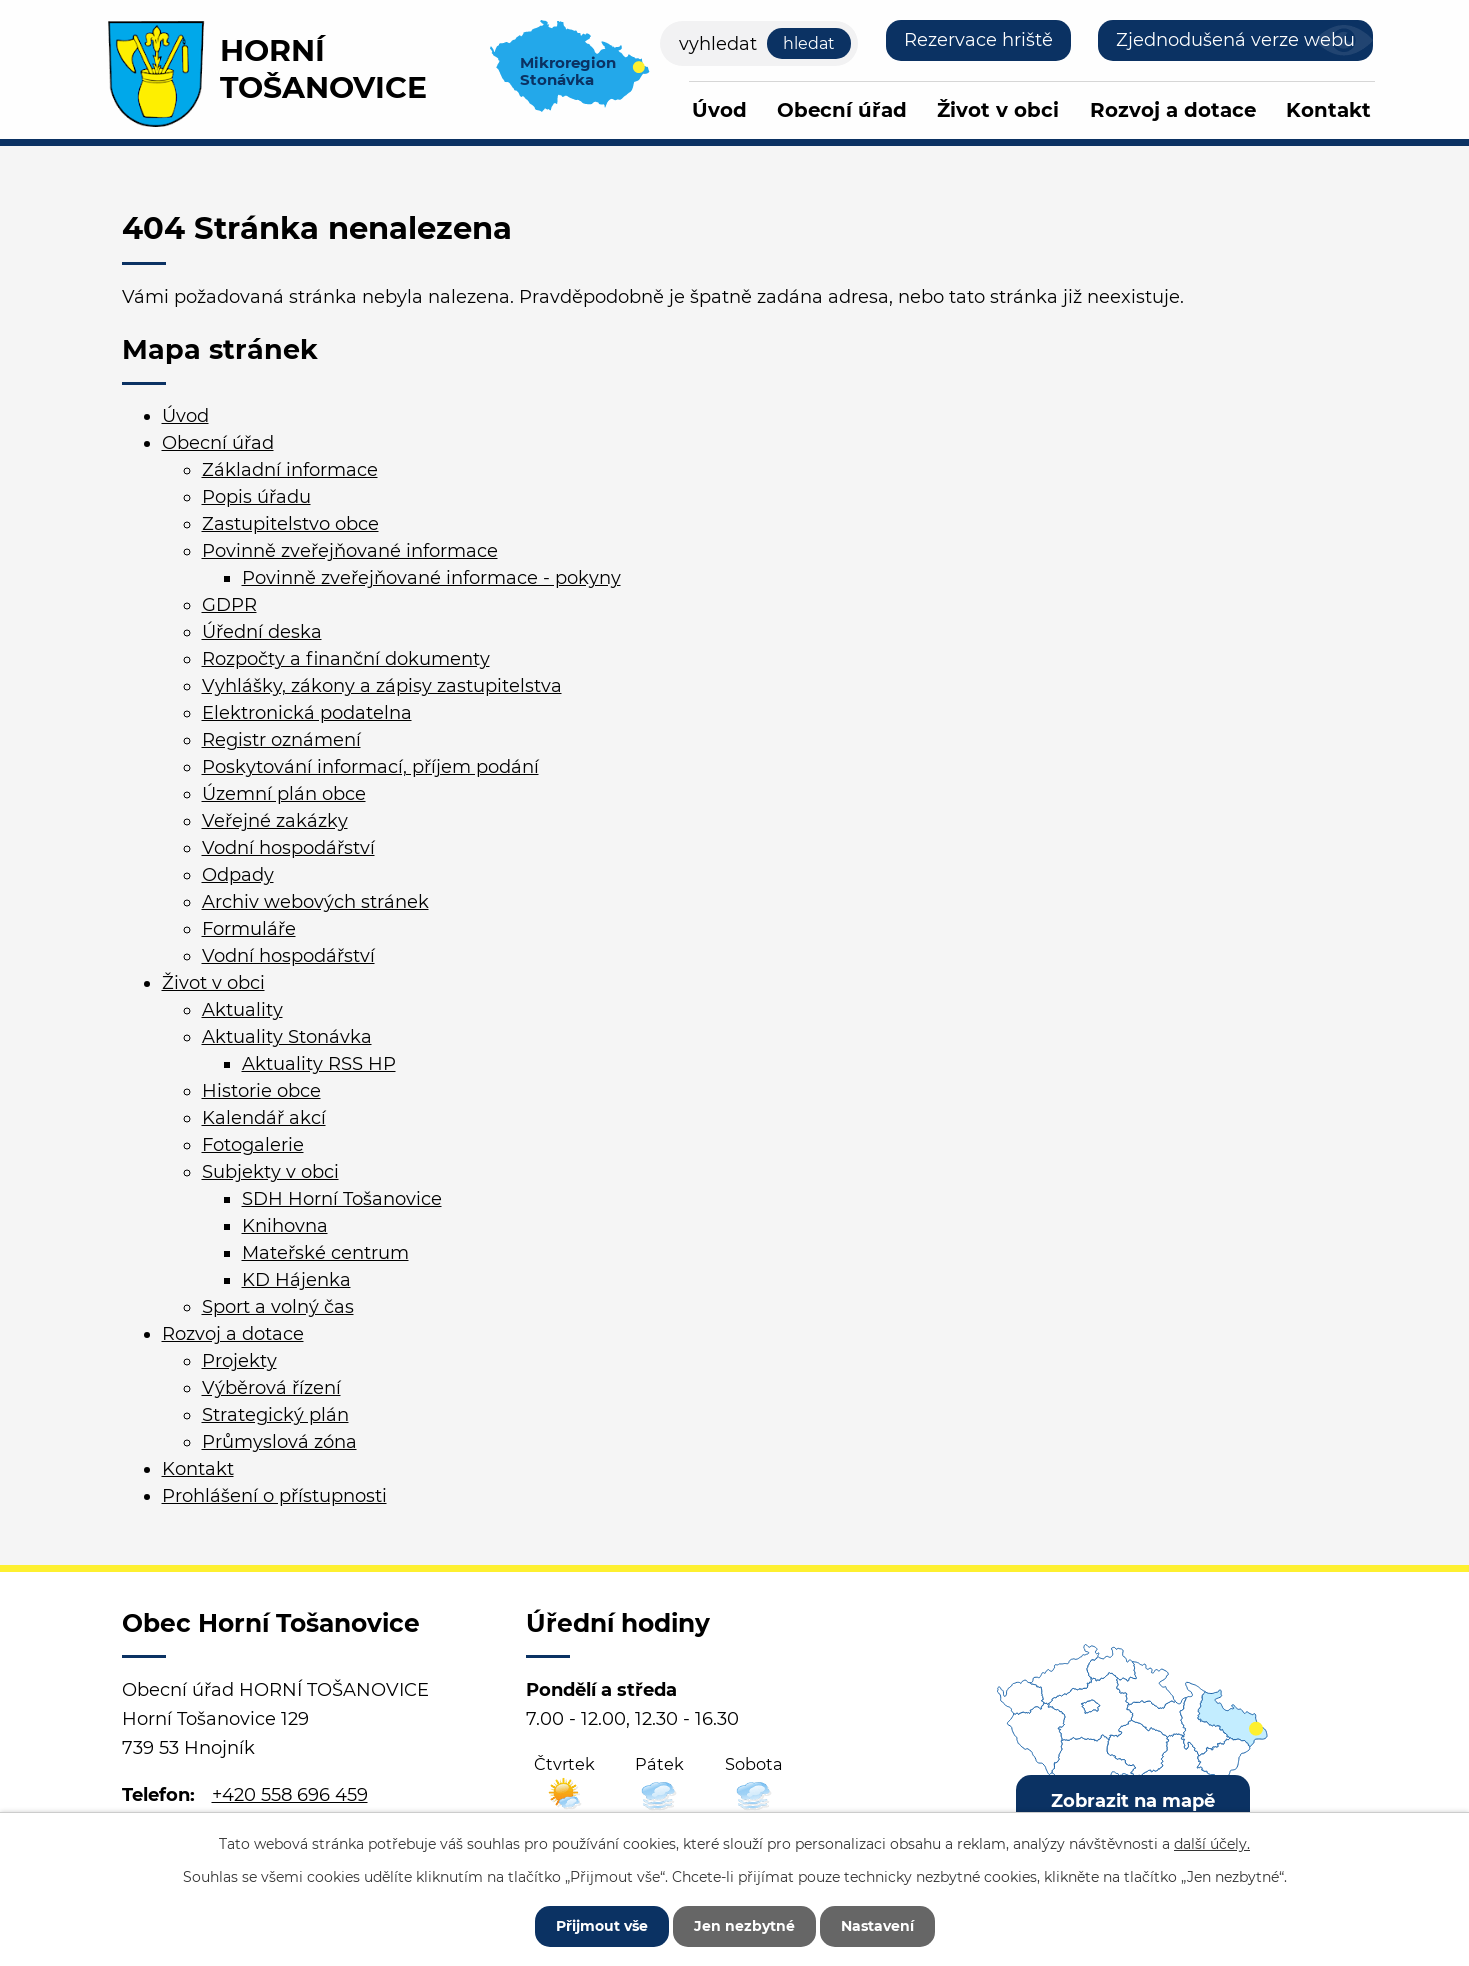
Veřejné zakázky (275, 821)
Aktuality (242, 1010)
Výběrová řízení (271, 1388)
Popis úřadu (256, 497)
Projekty (239, 1361)
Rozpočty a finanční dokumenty (346, 659)
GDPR (229, 605)
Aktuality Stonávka (287, 1037)
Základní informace (290, 470)
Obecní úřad (842, 110)
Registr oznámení (281, 740)
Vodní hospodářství (288, 848)
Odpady (238, 875)
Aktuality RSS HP (319, 1064)
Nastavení (877, 1926)
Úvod (719, 110)
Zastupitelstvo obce (290, 524)
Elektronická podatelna (307, 713)
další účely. (1212, 1844)
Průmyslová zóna (279, 1442)
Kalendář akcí (264, 1118)
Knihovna (285, 1226)
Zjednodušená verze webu (1235, 40)
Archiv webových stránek (315, 902)
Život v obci (998, 110)
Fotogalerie (253, 1145)
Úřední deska (262, 632)
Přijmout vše (602, 1926)
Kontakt (1328, 110)
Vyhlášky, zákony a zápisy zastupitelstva (382, 686)
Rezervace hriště (978, 40)
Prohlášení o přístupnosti (274, 1496)
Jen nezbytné (744, 1926)
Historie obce (261, 1091)
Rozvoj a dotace (1173, 110)
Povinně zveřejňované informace (350, 551)
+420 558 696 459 (290, 1795)
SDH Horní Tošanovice (342, 1199)
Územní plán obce (284, 794)
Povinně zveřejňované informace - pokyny (431, 578)
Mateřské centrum (325, 1253)
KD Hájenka (296, 1280)
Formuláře (249, 929)
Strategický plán (275, 1415)
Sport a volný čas (278, 1307)
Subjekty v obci (270, 1172)
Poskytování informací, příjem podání (370, 767)
